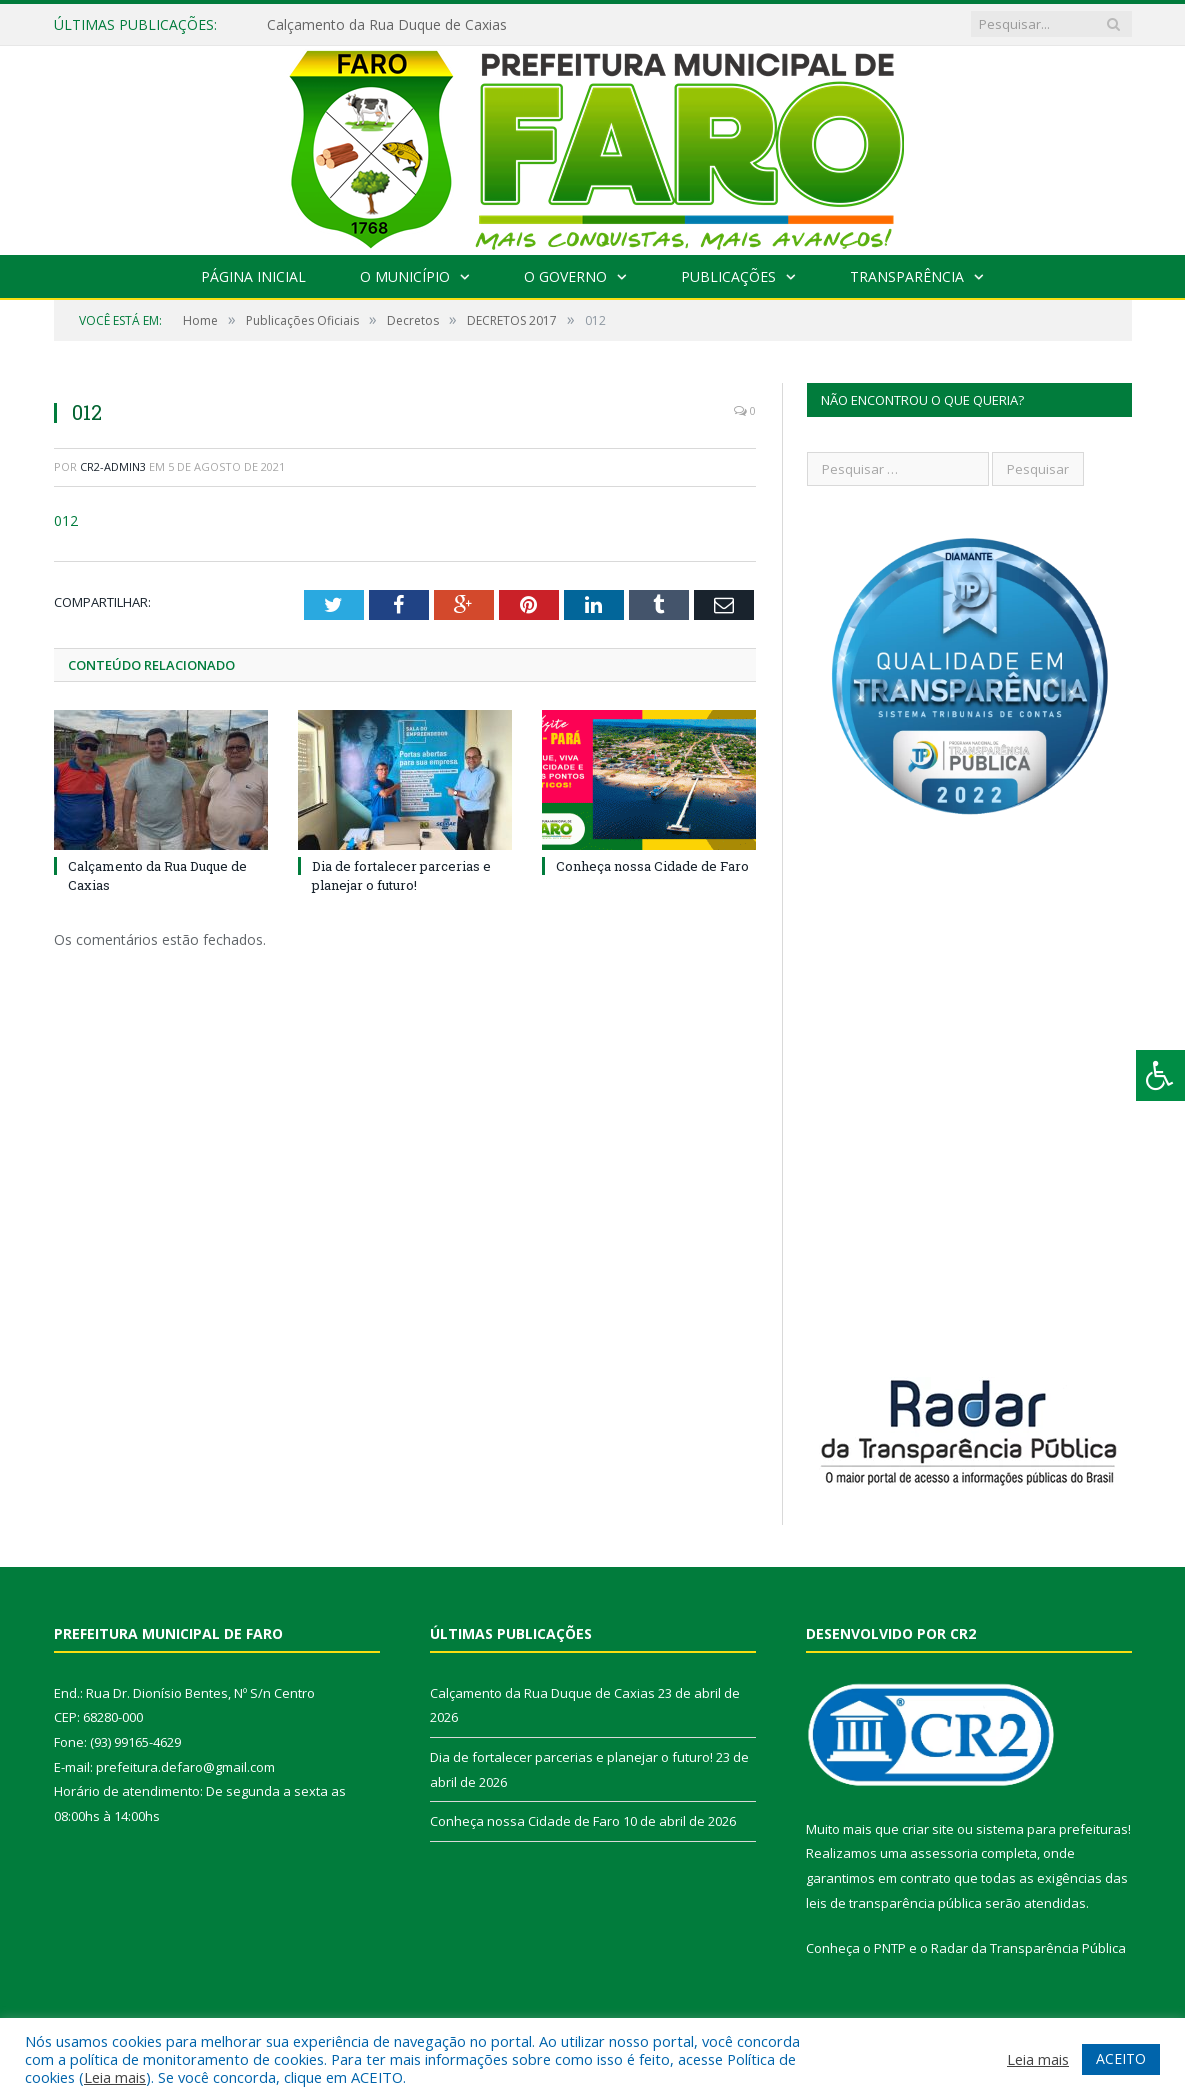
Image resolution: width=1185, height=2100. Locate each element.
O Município (405, 276)
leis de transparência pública (894, 1903)
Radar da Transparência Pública (1028, 1948)
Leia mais (115, 2077)
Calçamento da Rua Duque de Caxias (387, 25)
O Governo (565, 276)
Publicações (728, 276)
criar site (928, 1829)
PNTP (890, 1948)
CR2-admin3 (113, 466)
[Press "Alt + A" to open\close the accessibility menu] (1160, 1075)
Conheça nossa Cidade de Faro (652, 866)
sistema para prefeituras (1052, 1829)
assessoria (944, 1853)
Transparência (907, 276)
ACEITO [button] (1121, 2058)
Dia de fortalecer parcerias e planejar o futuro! (401, 875)
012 (66, 520)
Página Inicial (253, 276)
